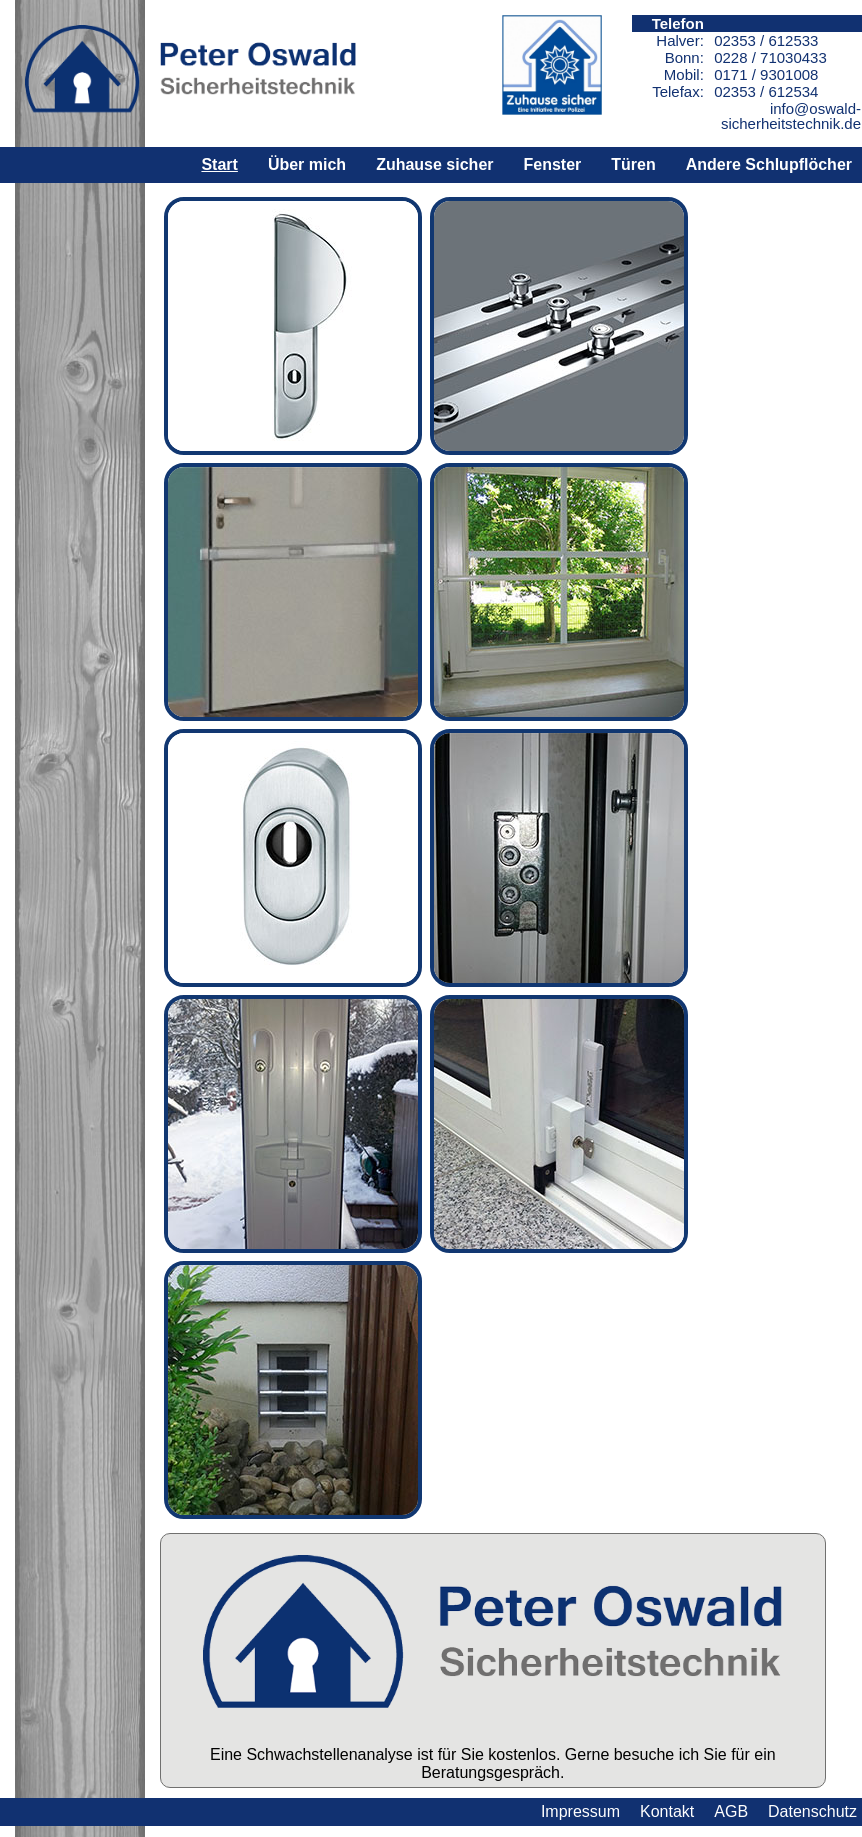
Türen (633, 164)
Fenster (553, 164)
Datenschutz (812, 1811)
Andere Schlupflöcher (769, 164)
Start (219, 164)
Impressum (580, 1811)
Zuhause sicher (434, 164)
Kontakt (667, 1811)
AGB (731, 1811)
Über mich (307, 164)
